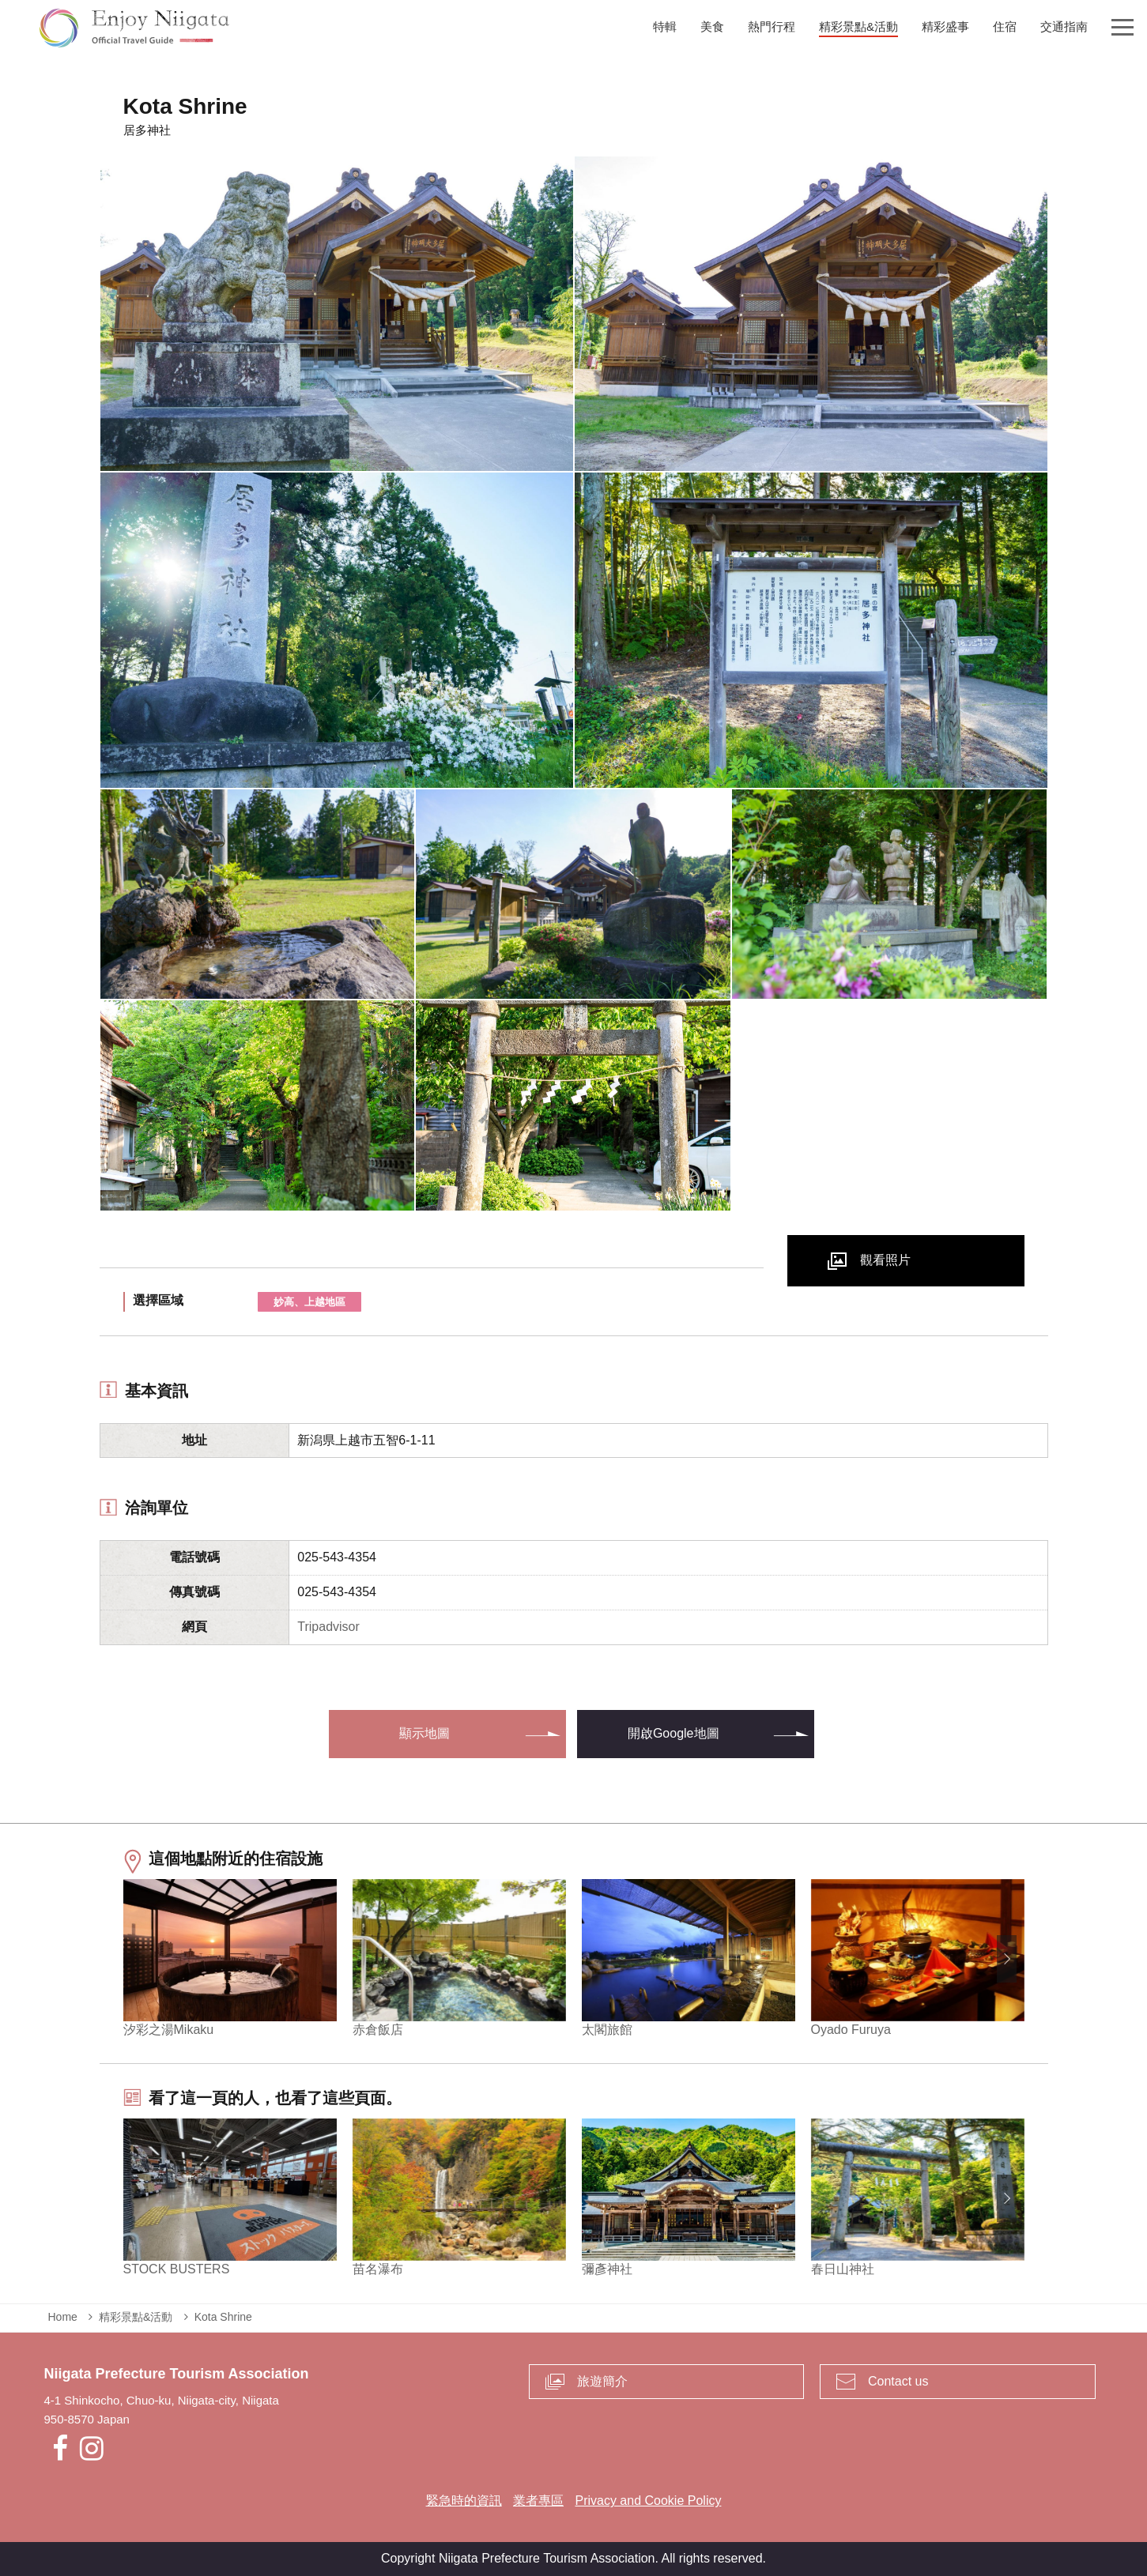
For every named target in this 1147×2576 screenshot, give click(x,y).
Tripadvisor (328, 1626)
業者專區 (538, 2500)
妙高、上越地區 (309, 1302)
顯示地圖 (424, 1733)
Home (62, 2316)
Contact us (898, 2381)
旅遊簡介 (602, 2381)
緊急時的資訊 (464, 2500)
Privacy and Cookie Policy (648, 2500)
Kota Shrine (223, 2316)
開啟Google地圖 (673, 1733)
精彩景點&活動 (135, 2316)
